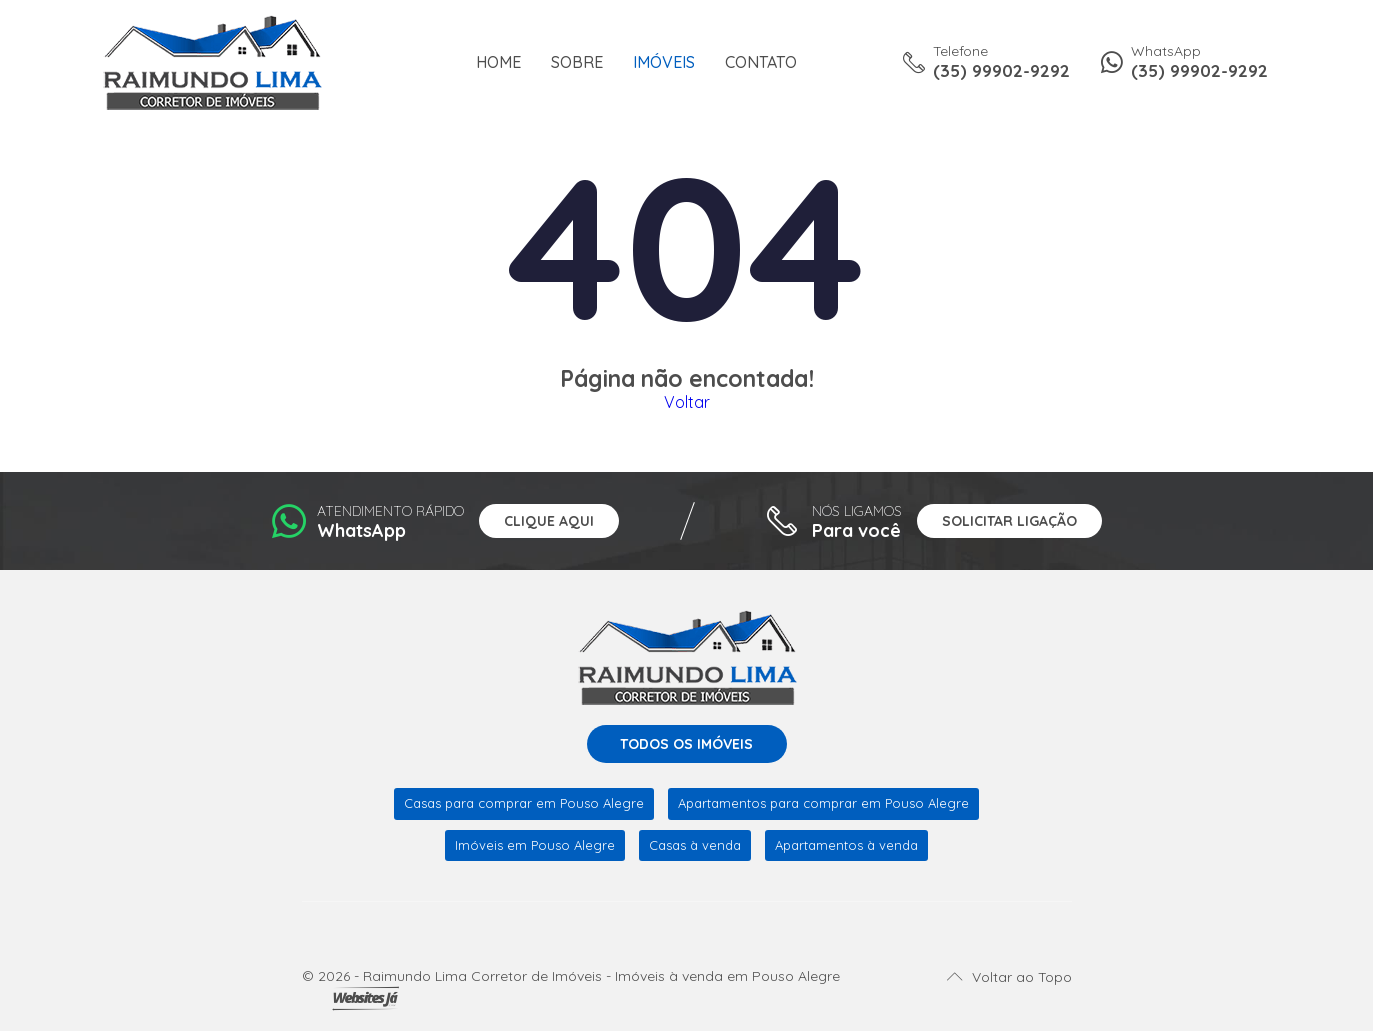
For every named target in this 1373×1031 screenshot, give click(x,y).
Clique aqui (549, 521)
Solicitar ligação (1009, 521)
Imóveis (664, 62)
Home (498, 62)
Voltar (687, 402)
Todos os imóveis (686, 744)
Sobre (577, 62)
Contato (761, 62)
